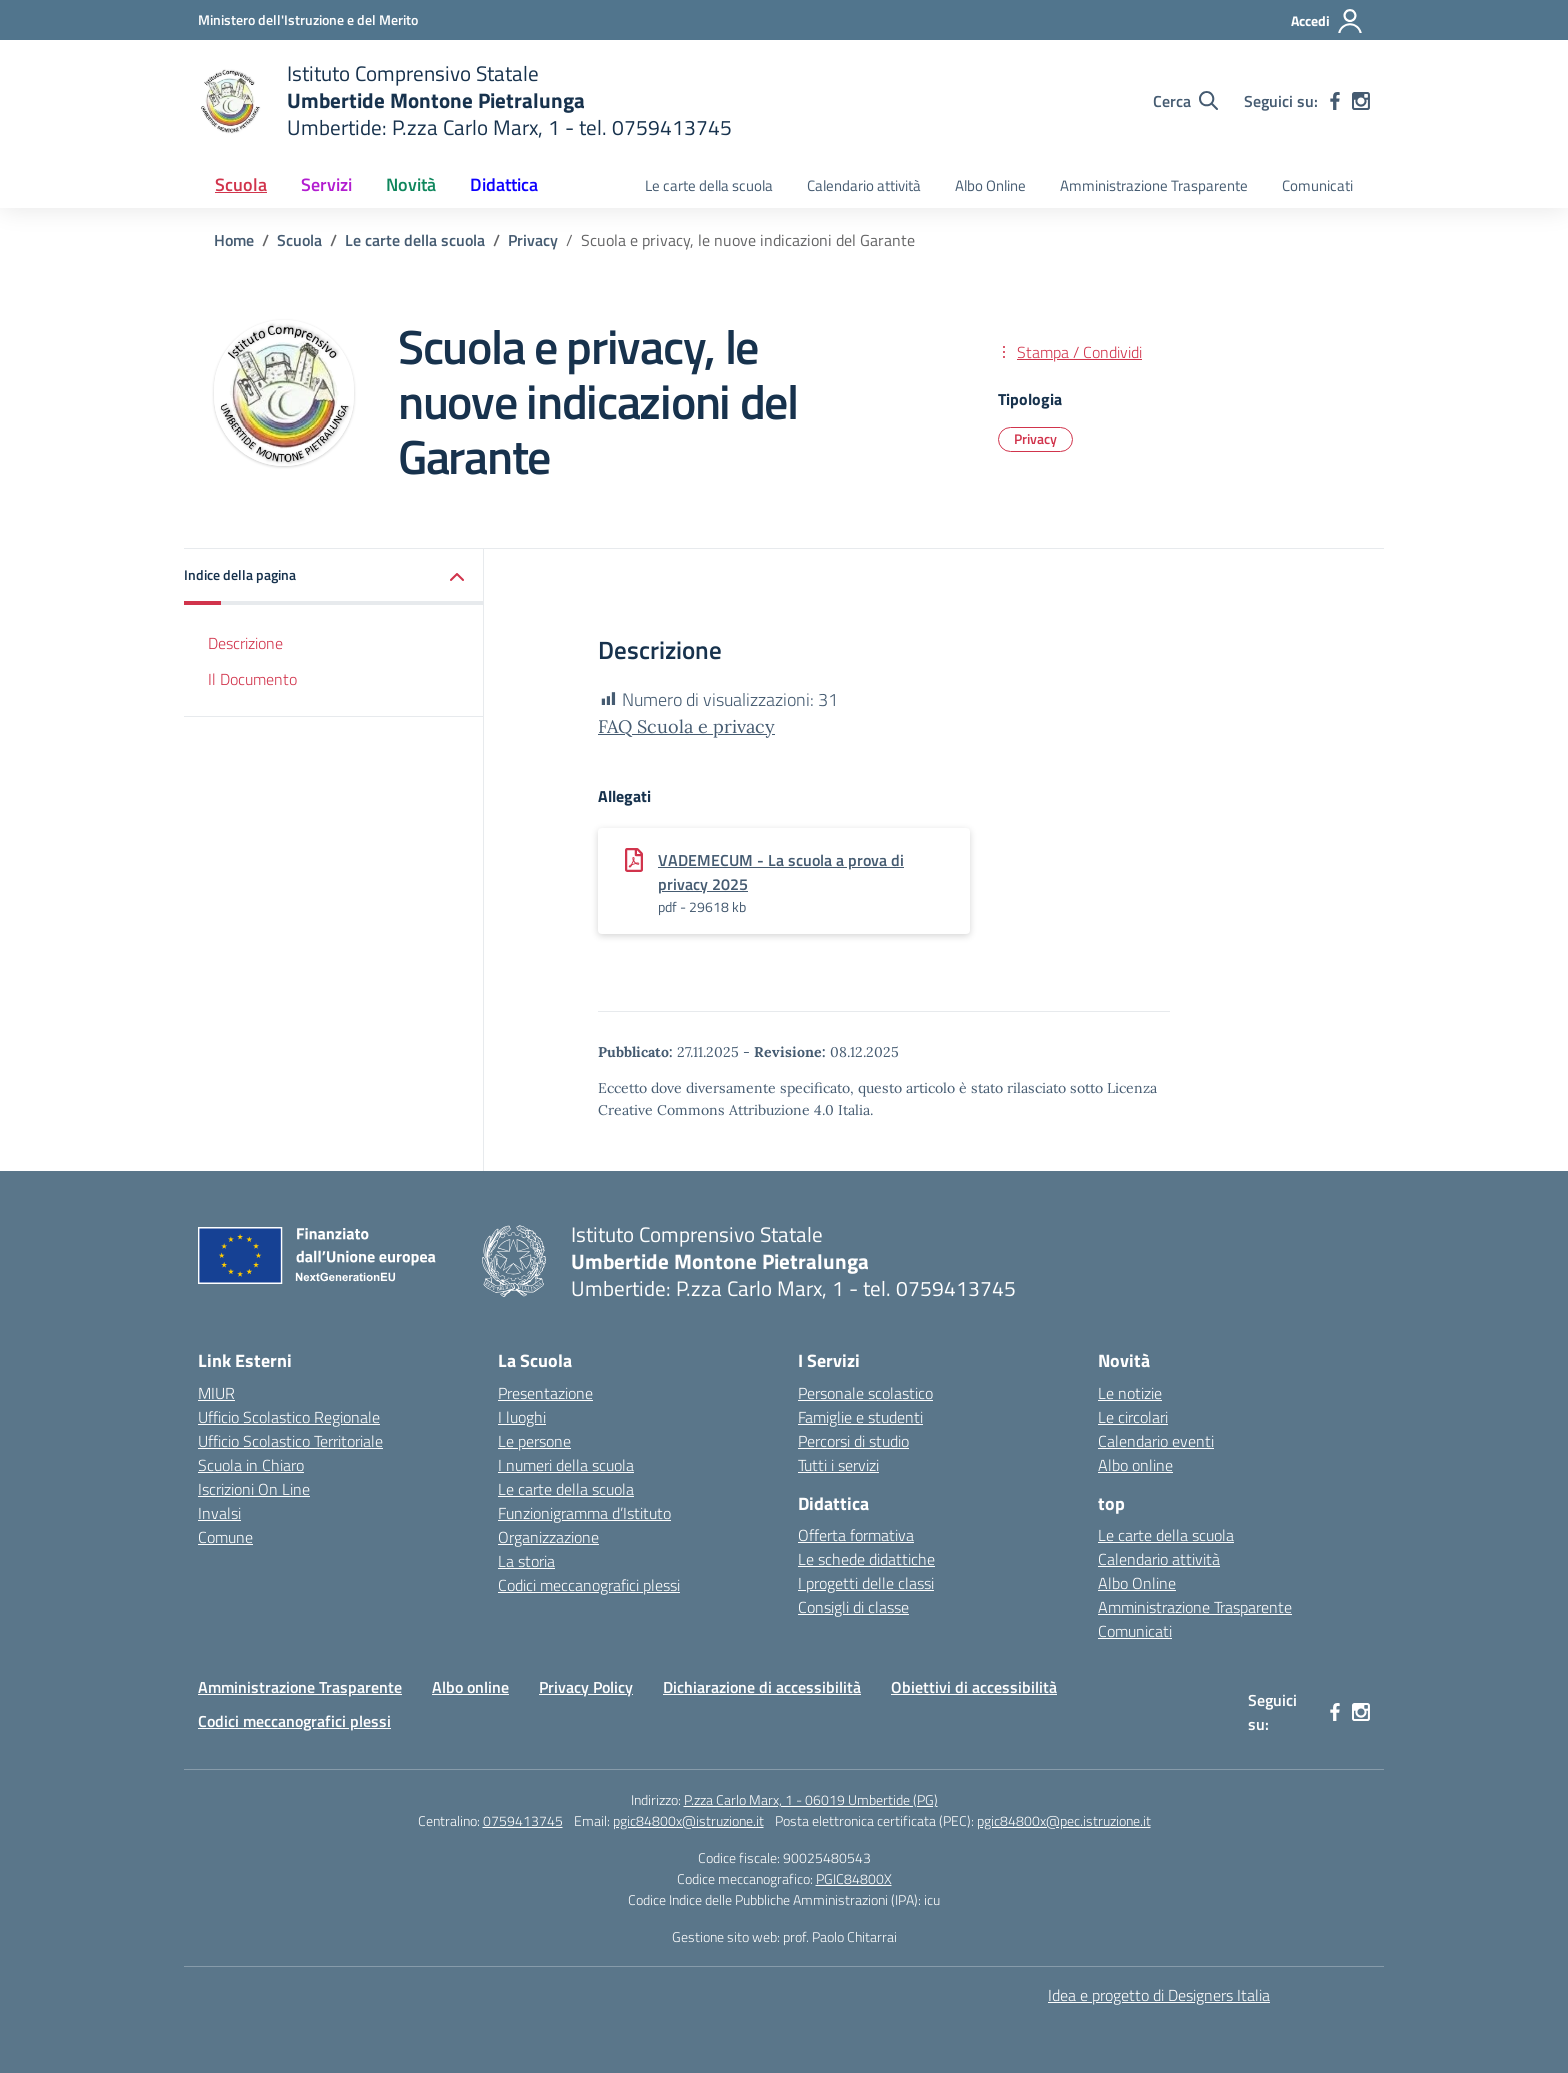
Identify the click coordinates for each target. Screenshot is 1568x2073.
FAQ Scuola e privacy (686, 726)
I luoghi (522, 1417)
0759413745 (523, 1820)
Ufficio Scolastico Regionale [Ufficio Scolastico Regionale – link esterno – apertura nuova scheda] (289, 1417)
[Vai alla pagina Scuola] (299, 240)
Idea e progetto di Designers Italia (1159, 1995)
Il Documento (252, 679)
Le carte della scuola (709, 185)
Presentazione (545, 1393)
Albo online (1135, 1465)
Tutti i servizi (838, 1465)
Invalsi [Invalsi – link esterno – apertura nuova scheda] (219, 1513)
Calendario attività (864, 185)
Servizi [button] (326, 184)
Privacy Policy (586, 1687)
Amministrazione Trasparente (1154, 185)
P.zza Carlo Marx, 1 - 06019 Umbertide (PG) (811, 1799)
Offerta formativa (856, 1535)
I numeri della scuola (566, 1465)
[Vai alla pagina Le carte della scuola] (415, 240)
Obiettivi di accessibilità (974, 1687)
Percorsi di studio (853, 1441)
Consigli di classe (853, 1607)
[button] (334, 576)
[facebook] (1335, 101)
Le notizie (1130, 1393)
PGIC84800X (854, 1878)
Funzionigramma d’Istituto (584, 1513)
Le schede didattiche (866, 1559)
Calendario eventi (1156, 1441)
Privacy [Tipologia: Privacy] (1035, 438)
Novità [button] (411, 184)
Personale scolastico (865, 1393)
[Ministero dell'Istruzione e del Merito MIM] (308, 19)
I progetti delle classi (866, 1583)
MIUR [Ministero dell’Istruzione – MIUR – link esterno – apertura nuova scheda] (216, 1393)
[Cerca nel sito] (1185, 101)
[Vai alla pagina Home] (234, 240)
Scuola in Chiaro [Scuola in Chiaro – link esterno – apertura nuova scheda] (251, 1465)
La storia (526, 1561)
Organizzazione (548, 1537)
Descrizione (245, 643)
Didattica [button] (504, 184)
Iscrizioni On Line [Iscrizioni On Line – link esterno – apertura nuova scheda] (254, 1489)
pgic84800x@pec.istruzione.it (1064, 1820)
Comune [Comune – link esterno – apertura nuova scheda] (225, 1537)
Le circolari (1133, 1417)
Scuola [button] (241, 184)
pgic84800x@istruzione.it (688, 1820)
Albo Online (990, 185)
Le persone (534, 1441)
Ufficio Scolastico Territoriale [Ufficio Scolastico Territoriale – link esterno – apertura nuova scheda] (290, 1441)
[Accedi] (1327, 21)
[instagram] (1361, 101)
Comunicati (1317, 185)
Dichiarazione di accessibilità (762, 1687)
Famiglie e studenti (860, 1417)
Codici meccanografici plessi (589, 1585)
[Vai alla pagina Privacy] (533, 240)
